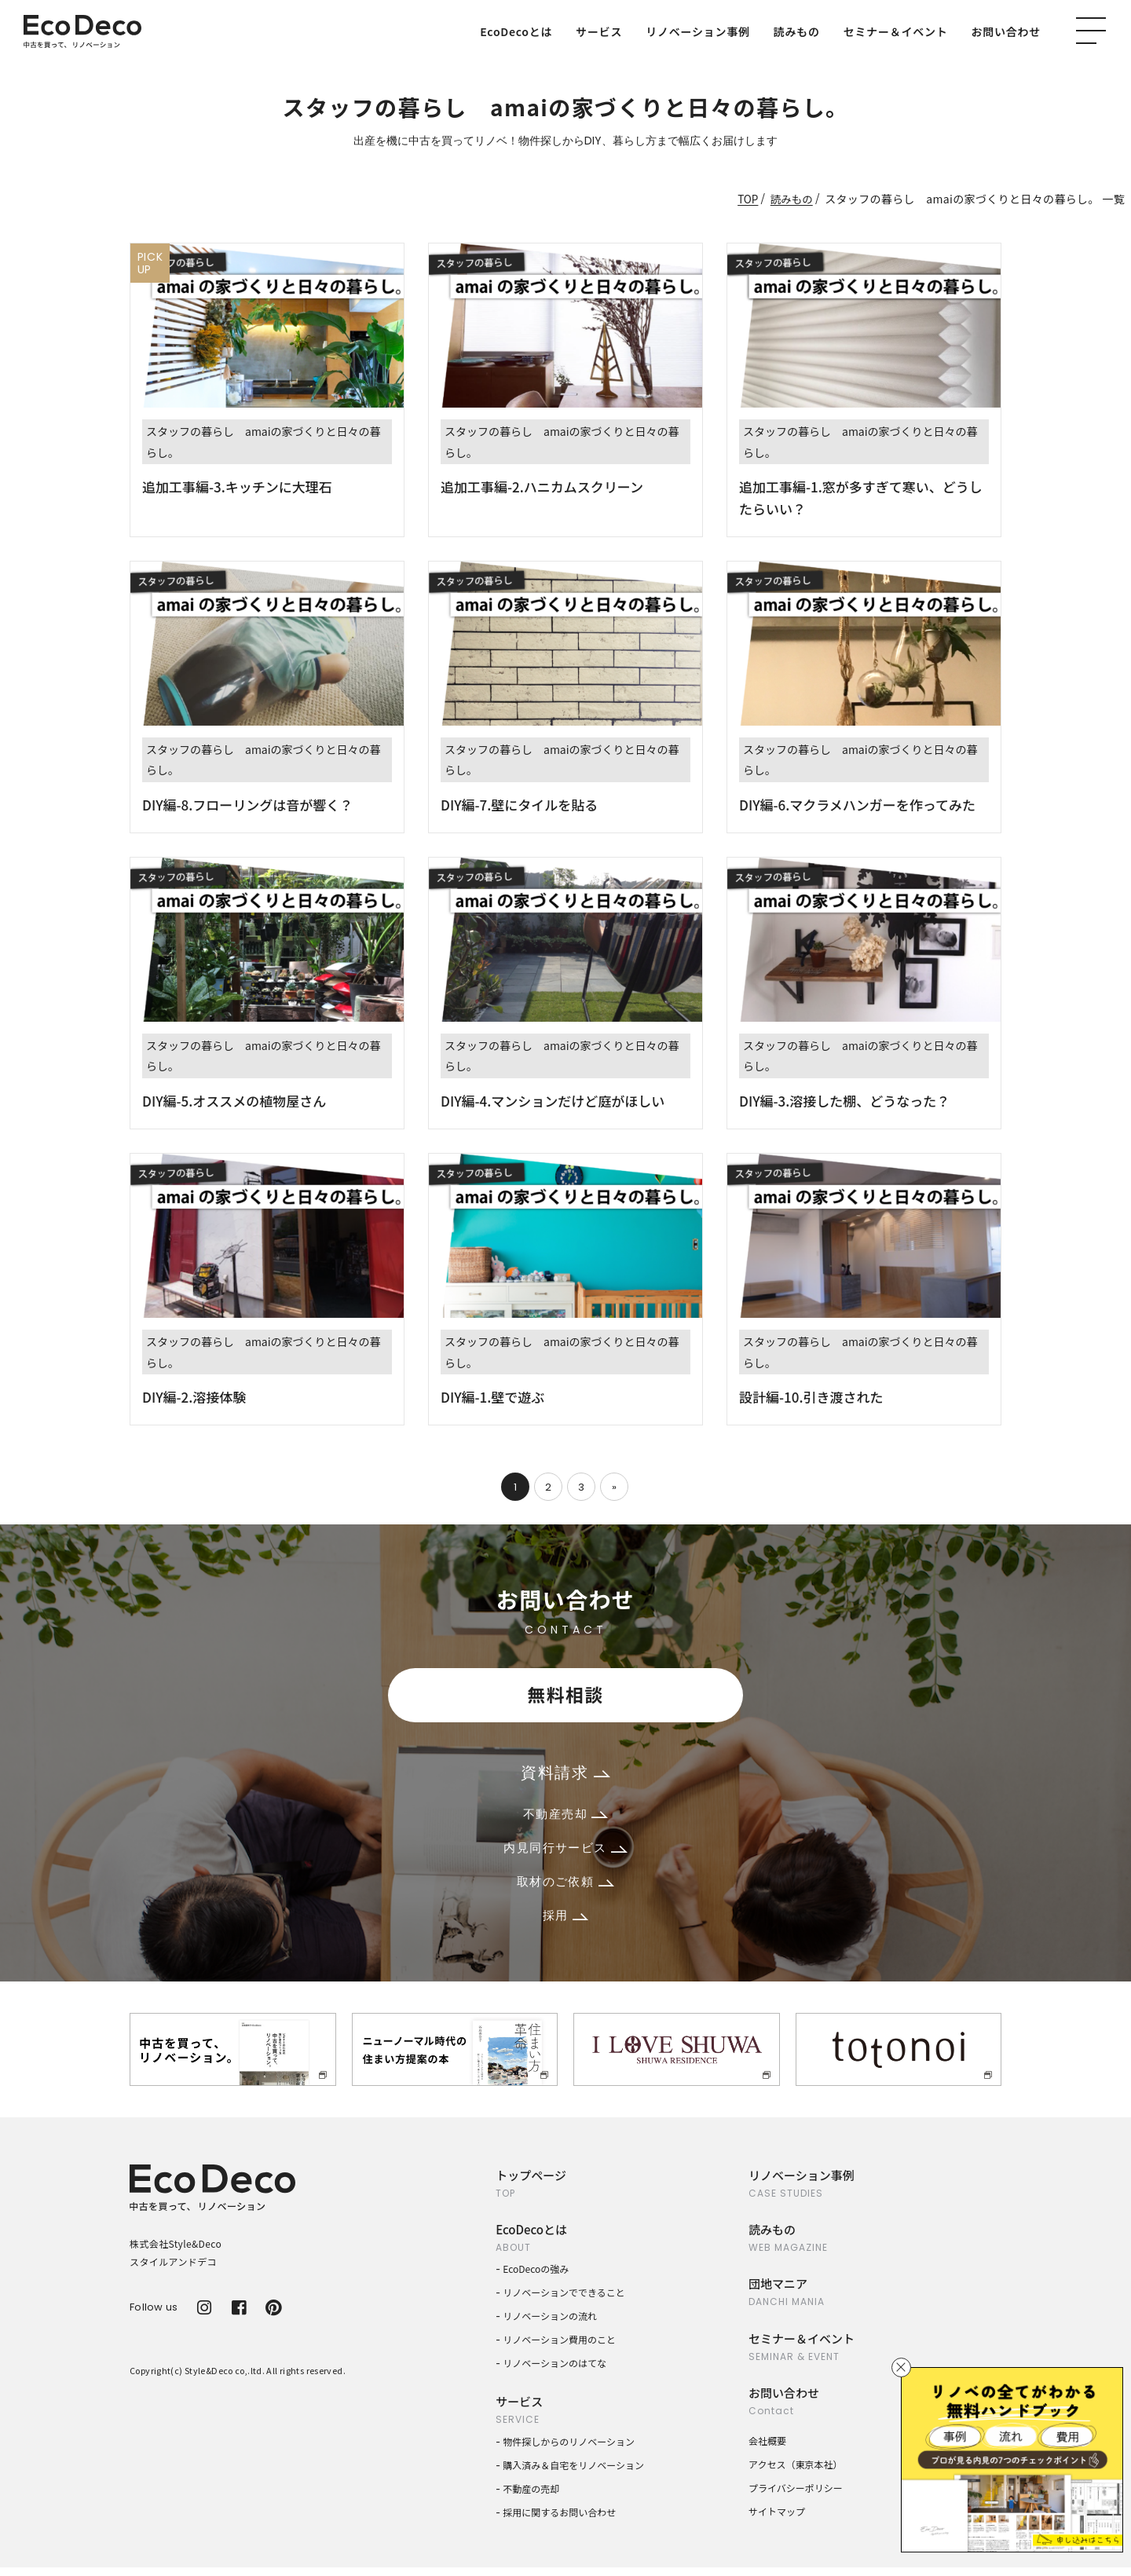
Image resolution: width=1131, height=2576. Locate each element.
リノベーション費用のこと (559, 2348)
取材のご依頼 (565, 1887)
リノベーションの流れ (550, 2324)
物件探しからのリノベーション (569, 2450)
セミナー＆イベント (896, 31)
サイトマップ (777, 2519)
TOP (745, 199)
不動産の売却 (531, 2497)
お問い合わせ (1006, 31)
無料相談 (565, 1695)
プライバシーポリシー (796, 2495)
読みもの (797, 31)
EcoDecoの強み (536, 2277)
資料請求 (565, 1774)
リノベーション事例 (697, 31)
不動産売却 (565, 1817)
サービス (599, 31)
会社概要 (767, 2448)
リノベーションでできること (564, 2300)
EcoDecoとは (516, 31)
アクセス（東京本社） (795, 2472)
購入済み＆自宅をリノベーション (573, 2473)
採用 (565, 1923)
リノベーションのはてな (554, 2371)
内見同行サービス (565, 1852)
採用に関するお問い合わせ (559, 2520)
